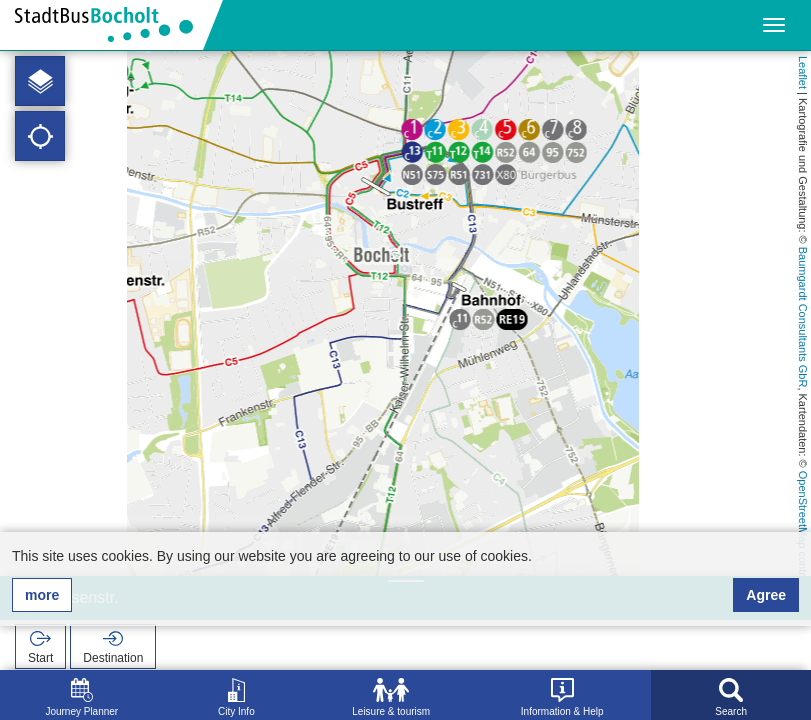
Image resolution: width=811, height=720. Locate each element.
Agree (766, 595)
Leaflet (803, 72)
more (42, 595)
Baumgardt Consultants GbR (803, 317)
